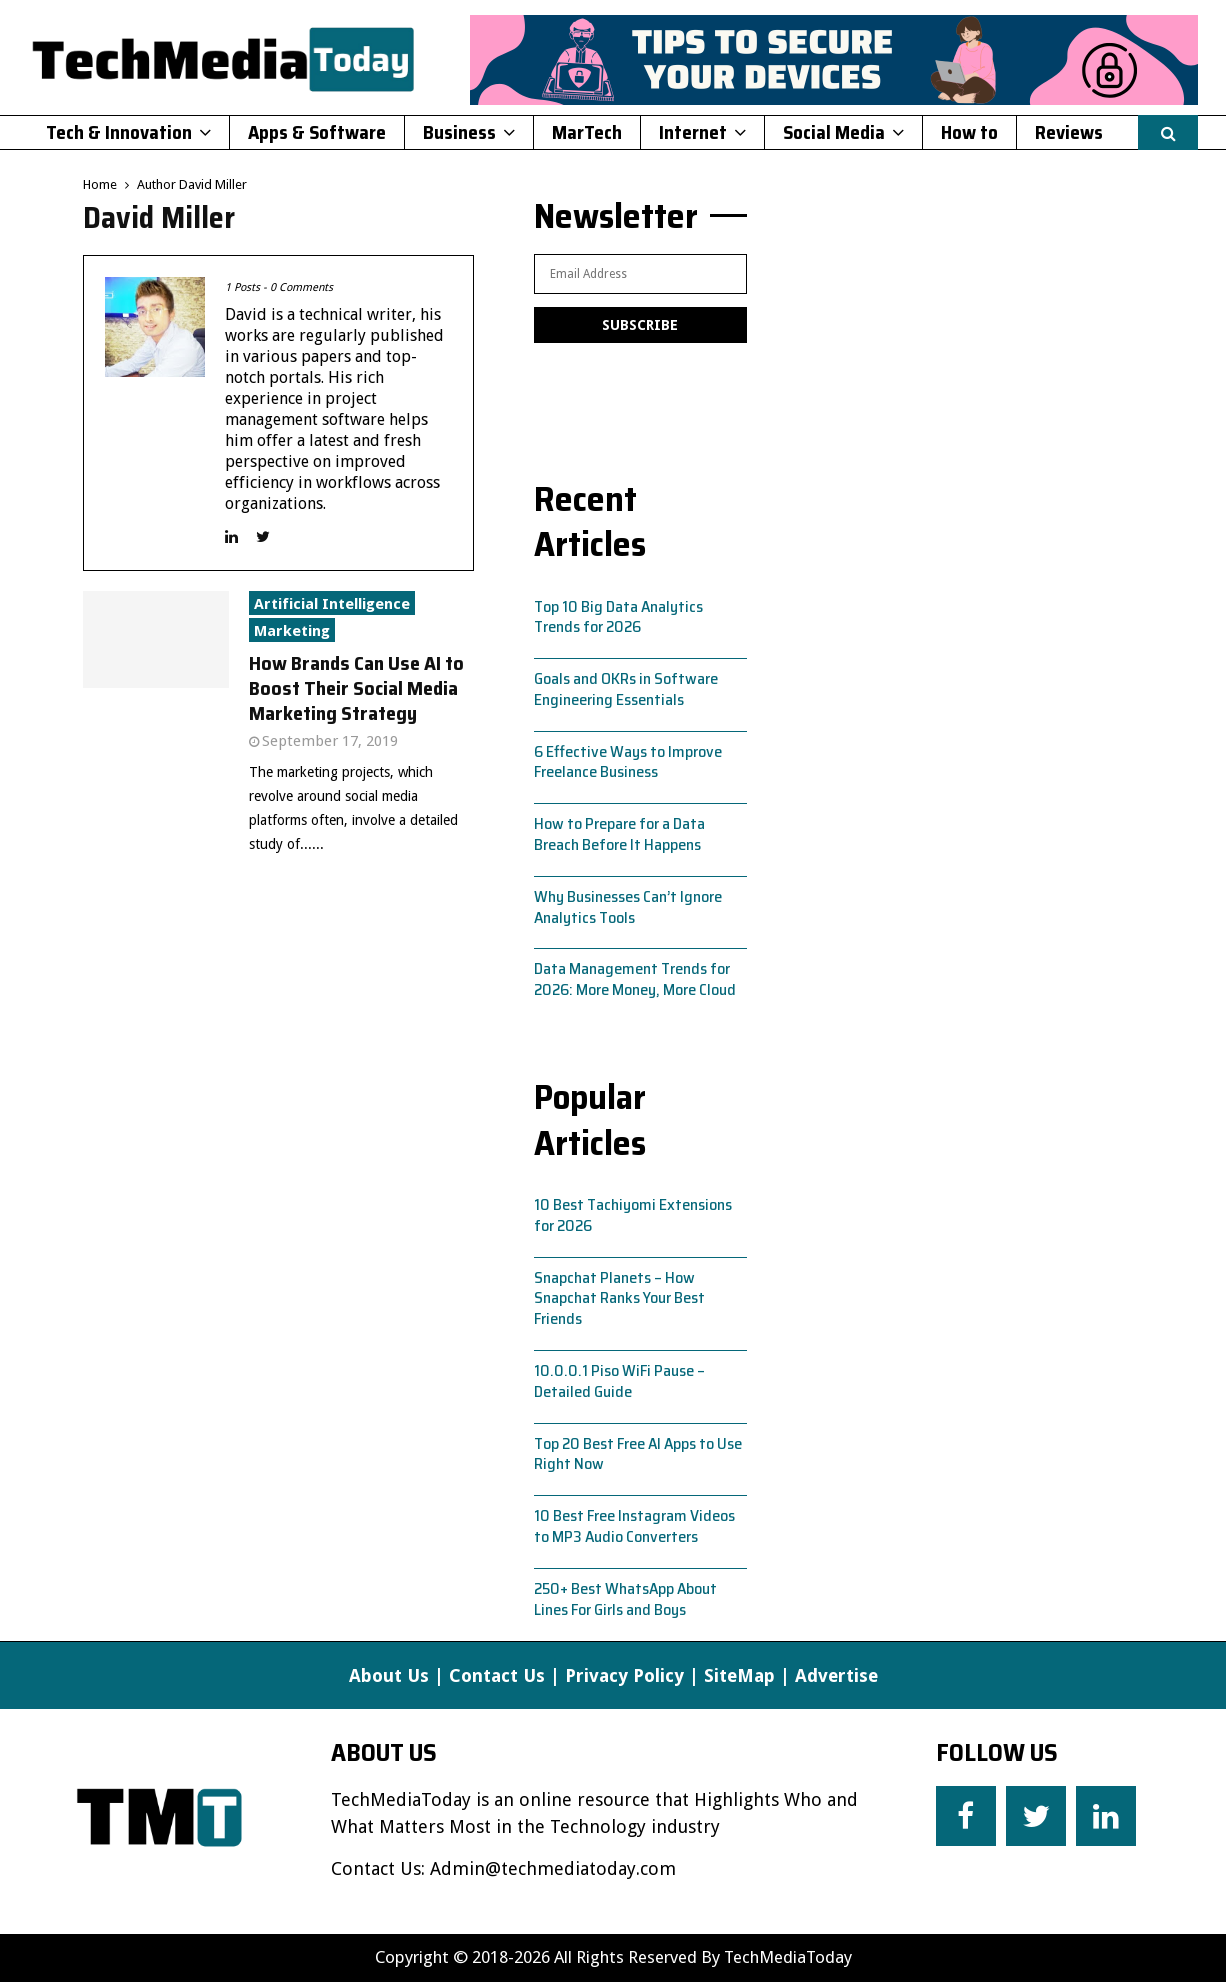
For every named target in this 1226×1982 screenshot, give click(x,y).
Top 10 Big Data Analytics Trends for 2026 (618, 617)
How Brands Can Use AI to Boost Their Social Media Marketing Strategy (356, 688)
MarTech (587, 132)
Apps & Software (317, 132)
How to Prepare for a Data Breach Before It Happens (619, 834)
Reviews (1069, 132)
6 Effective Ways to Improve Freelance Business (628, 762)
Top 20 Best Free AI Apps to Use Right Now (638, 1454)
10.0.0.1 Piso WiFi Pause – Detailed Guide (619, 1381)
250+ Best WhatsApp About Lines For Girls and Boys (625, 1599)
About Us (389, 1675)
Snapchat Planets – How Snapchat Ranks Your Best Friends (619, 1298)
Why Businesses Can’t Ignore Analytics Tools (628, 907)
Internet (693, 132)
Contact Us (497, 1675)
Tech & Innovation (119, 132)
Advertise (836, 1675)
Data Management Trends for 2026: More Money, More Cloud (635, 979)
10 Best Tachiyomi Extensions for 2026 (633, 1215)
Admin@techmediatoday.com (553, 1868)
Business (459, 132)
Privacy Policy (624, 1675)
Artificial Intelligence (332, 604)
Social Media (834, 132)
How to (969, 132)
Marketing (292, 631)
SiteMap (739, 1675)
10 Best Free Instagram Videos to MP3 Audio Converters (634, 1526)
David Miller (213, 184)
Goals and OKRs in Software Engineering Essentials (626, 689)
